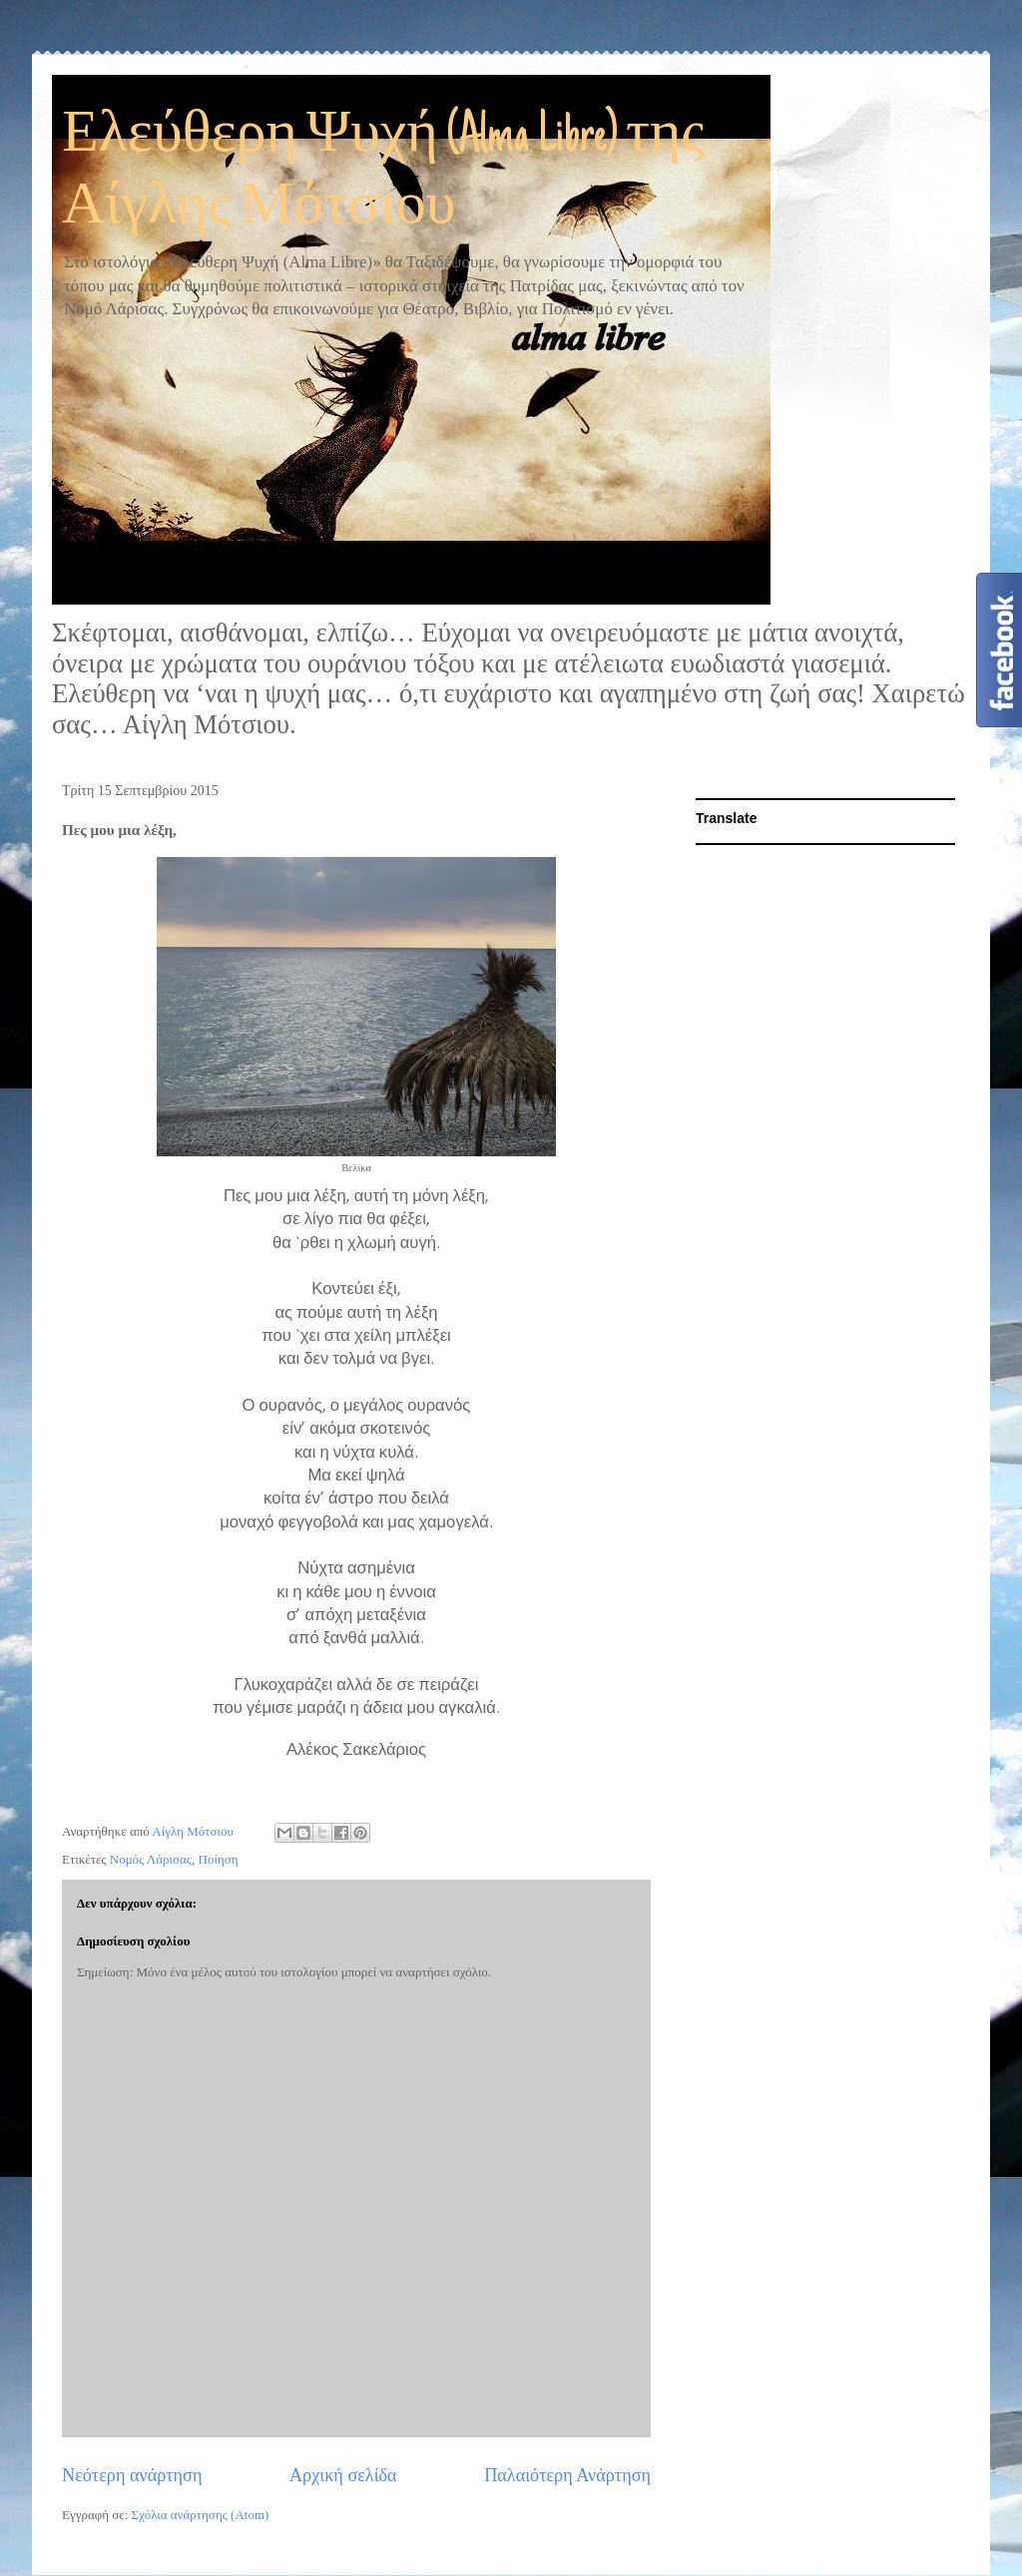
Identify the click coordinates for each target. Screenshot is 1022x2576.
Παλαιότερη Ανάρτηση (567, 2475)
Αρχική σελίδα (343, 2475)
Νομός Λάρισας (151, 1859)
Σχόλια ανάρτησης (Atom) (200, 2514)
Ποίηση (219, 1859)
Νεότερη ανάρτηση (132, 2475)
